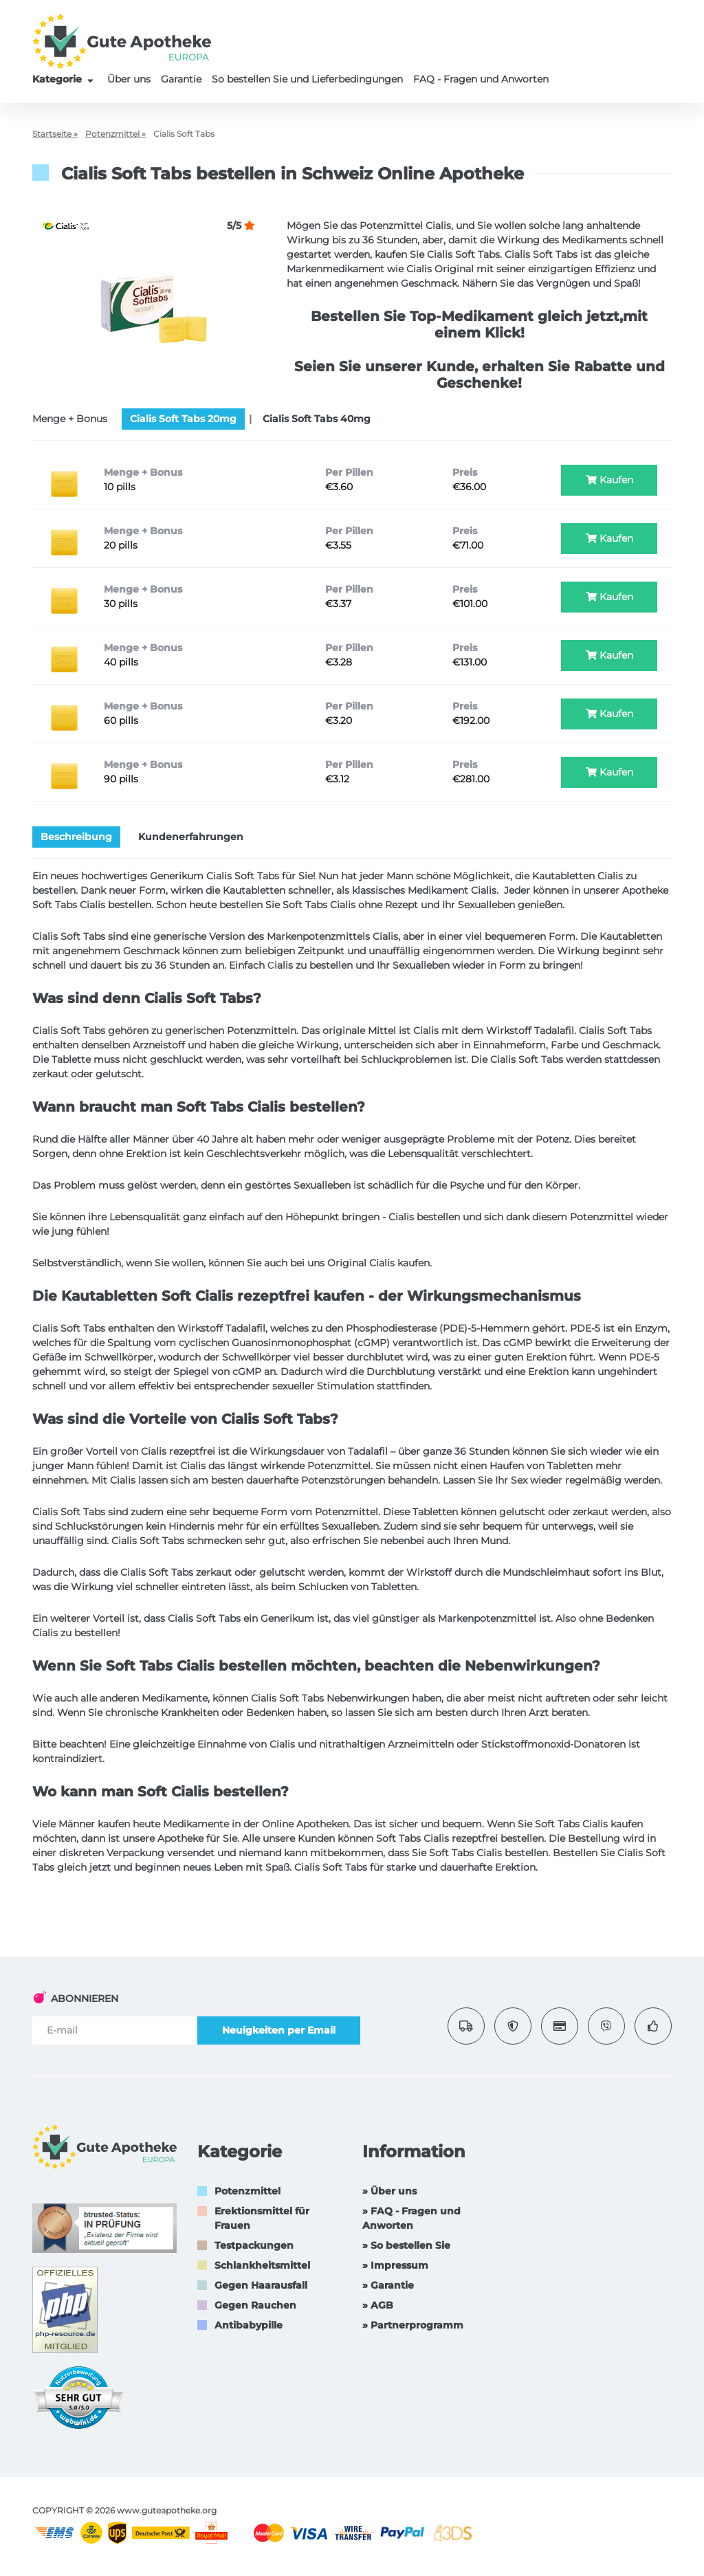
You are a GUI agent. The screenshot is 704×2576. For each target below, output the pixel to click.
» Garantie (388, 2285)
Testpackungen (254, 2245)
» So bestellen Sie (406, 2245)
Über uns (129, 79)
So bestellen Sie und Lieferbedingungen (307, 79)
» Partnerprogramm (412, 2325)
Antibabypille (248, 2325)
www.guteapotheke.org (167, 2510)
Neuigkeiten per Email (279, 2030)
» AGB (377, 2305)
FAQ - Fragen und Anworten (481, 79)
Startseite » (55, 134)
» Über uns (389, 2191)
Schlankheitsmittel (262, 2265)
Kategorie (64, 79)
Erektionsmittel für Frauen (261, 2218)
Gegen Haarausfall (260, 2285)
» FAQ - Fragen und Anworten (411, 2218)
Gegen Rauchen (255, 2305)
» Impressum (395, 2265)
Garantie (181, 79)
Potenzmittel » (115, 134)
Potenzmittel (247, 2191)
